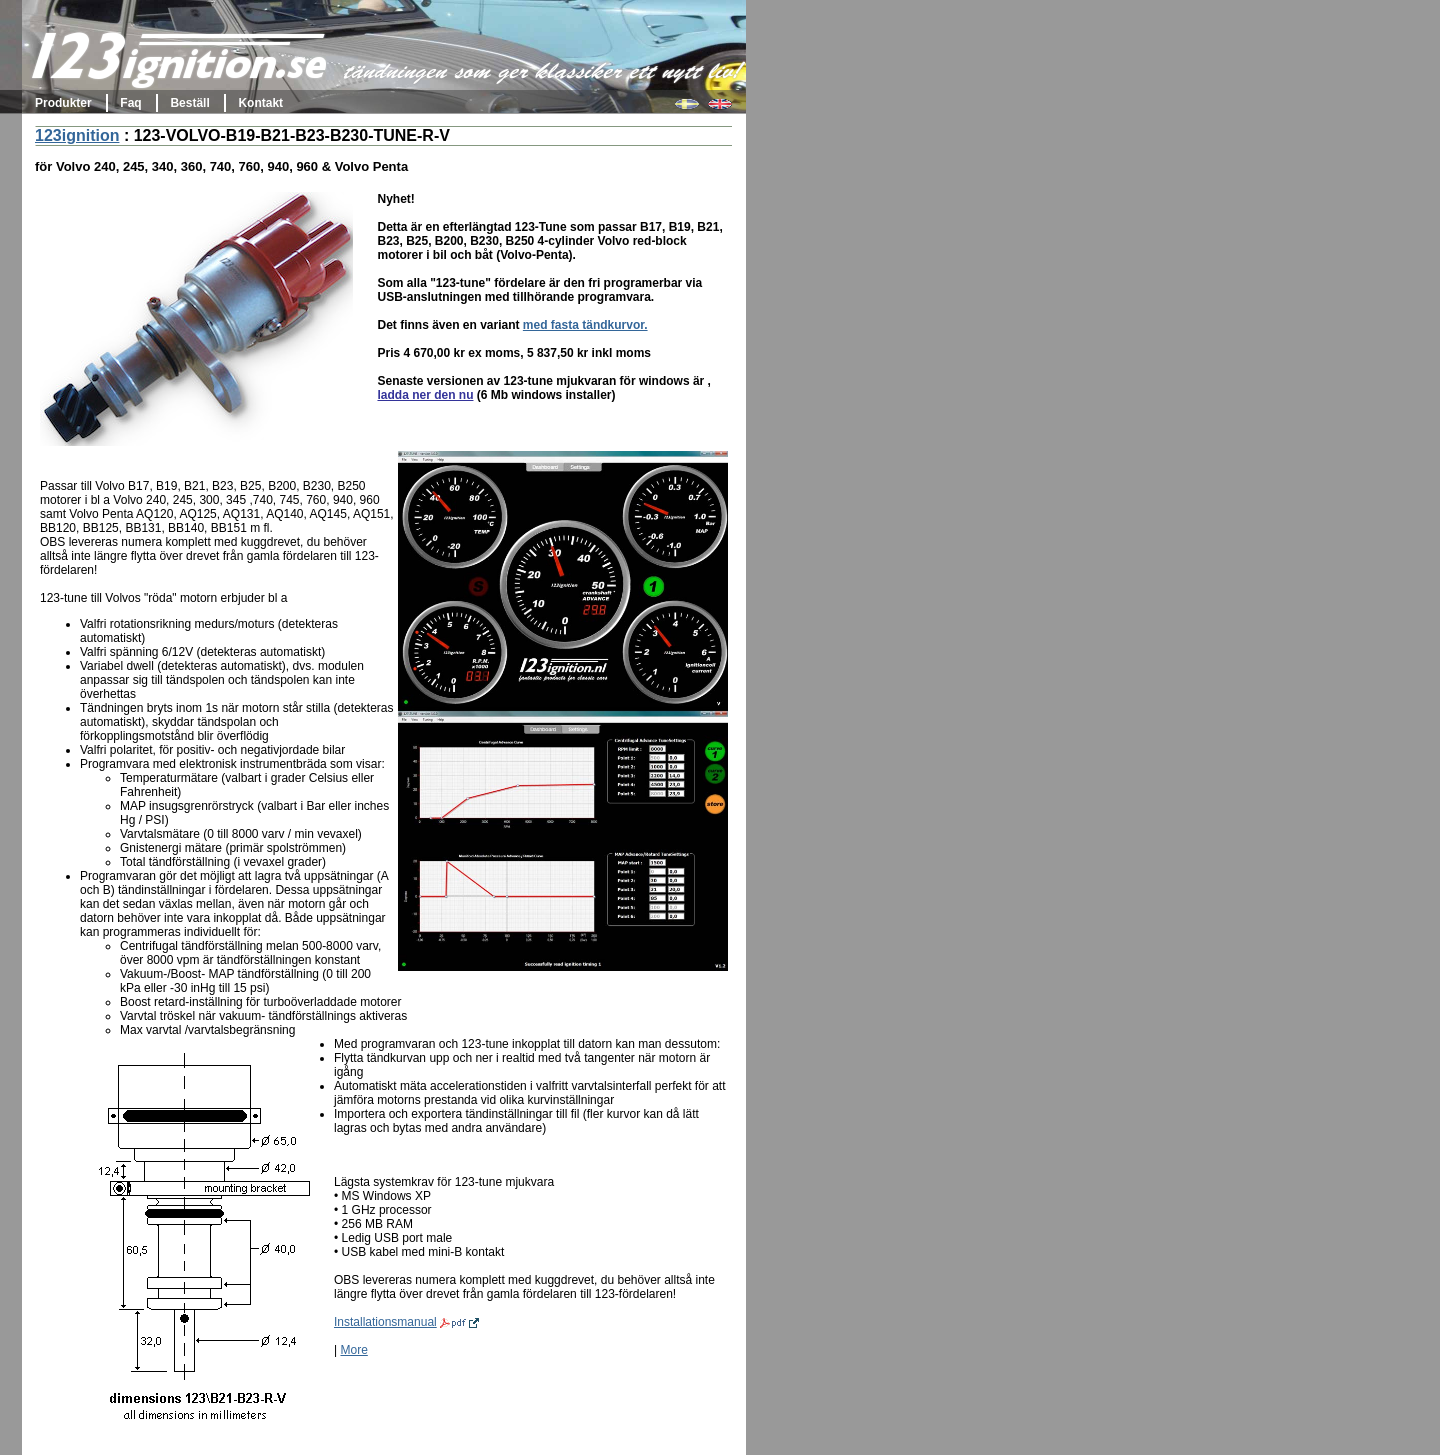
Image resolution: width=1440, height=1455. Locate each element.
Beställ (189, 103)
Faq (130, 103)
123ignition (77, 135)
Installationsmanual (406, 1322)
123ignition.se (180, 64)
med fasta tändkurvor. (585, 325)
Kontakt (260, 103)
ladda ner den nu (425, 395)
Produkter (63, 103)
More (353, 1350)
